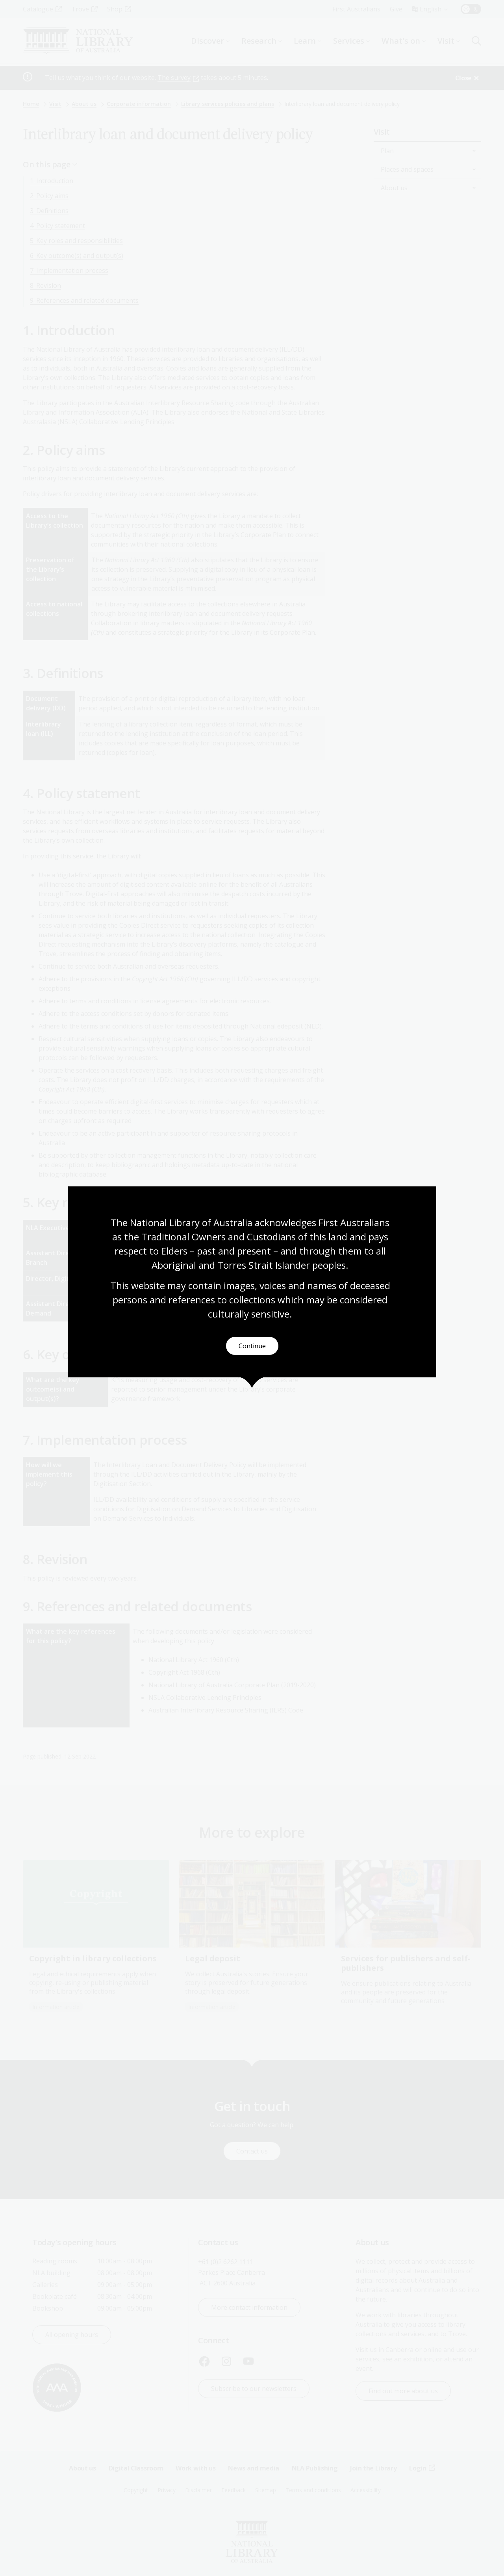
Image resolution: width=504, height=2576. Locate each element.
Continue (252, 1346)
